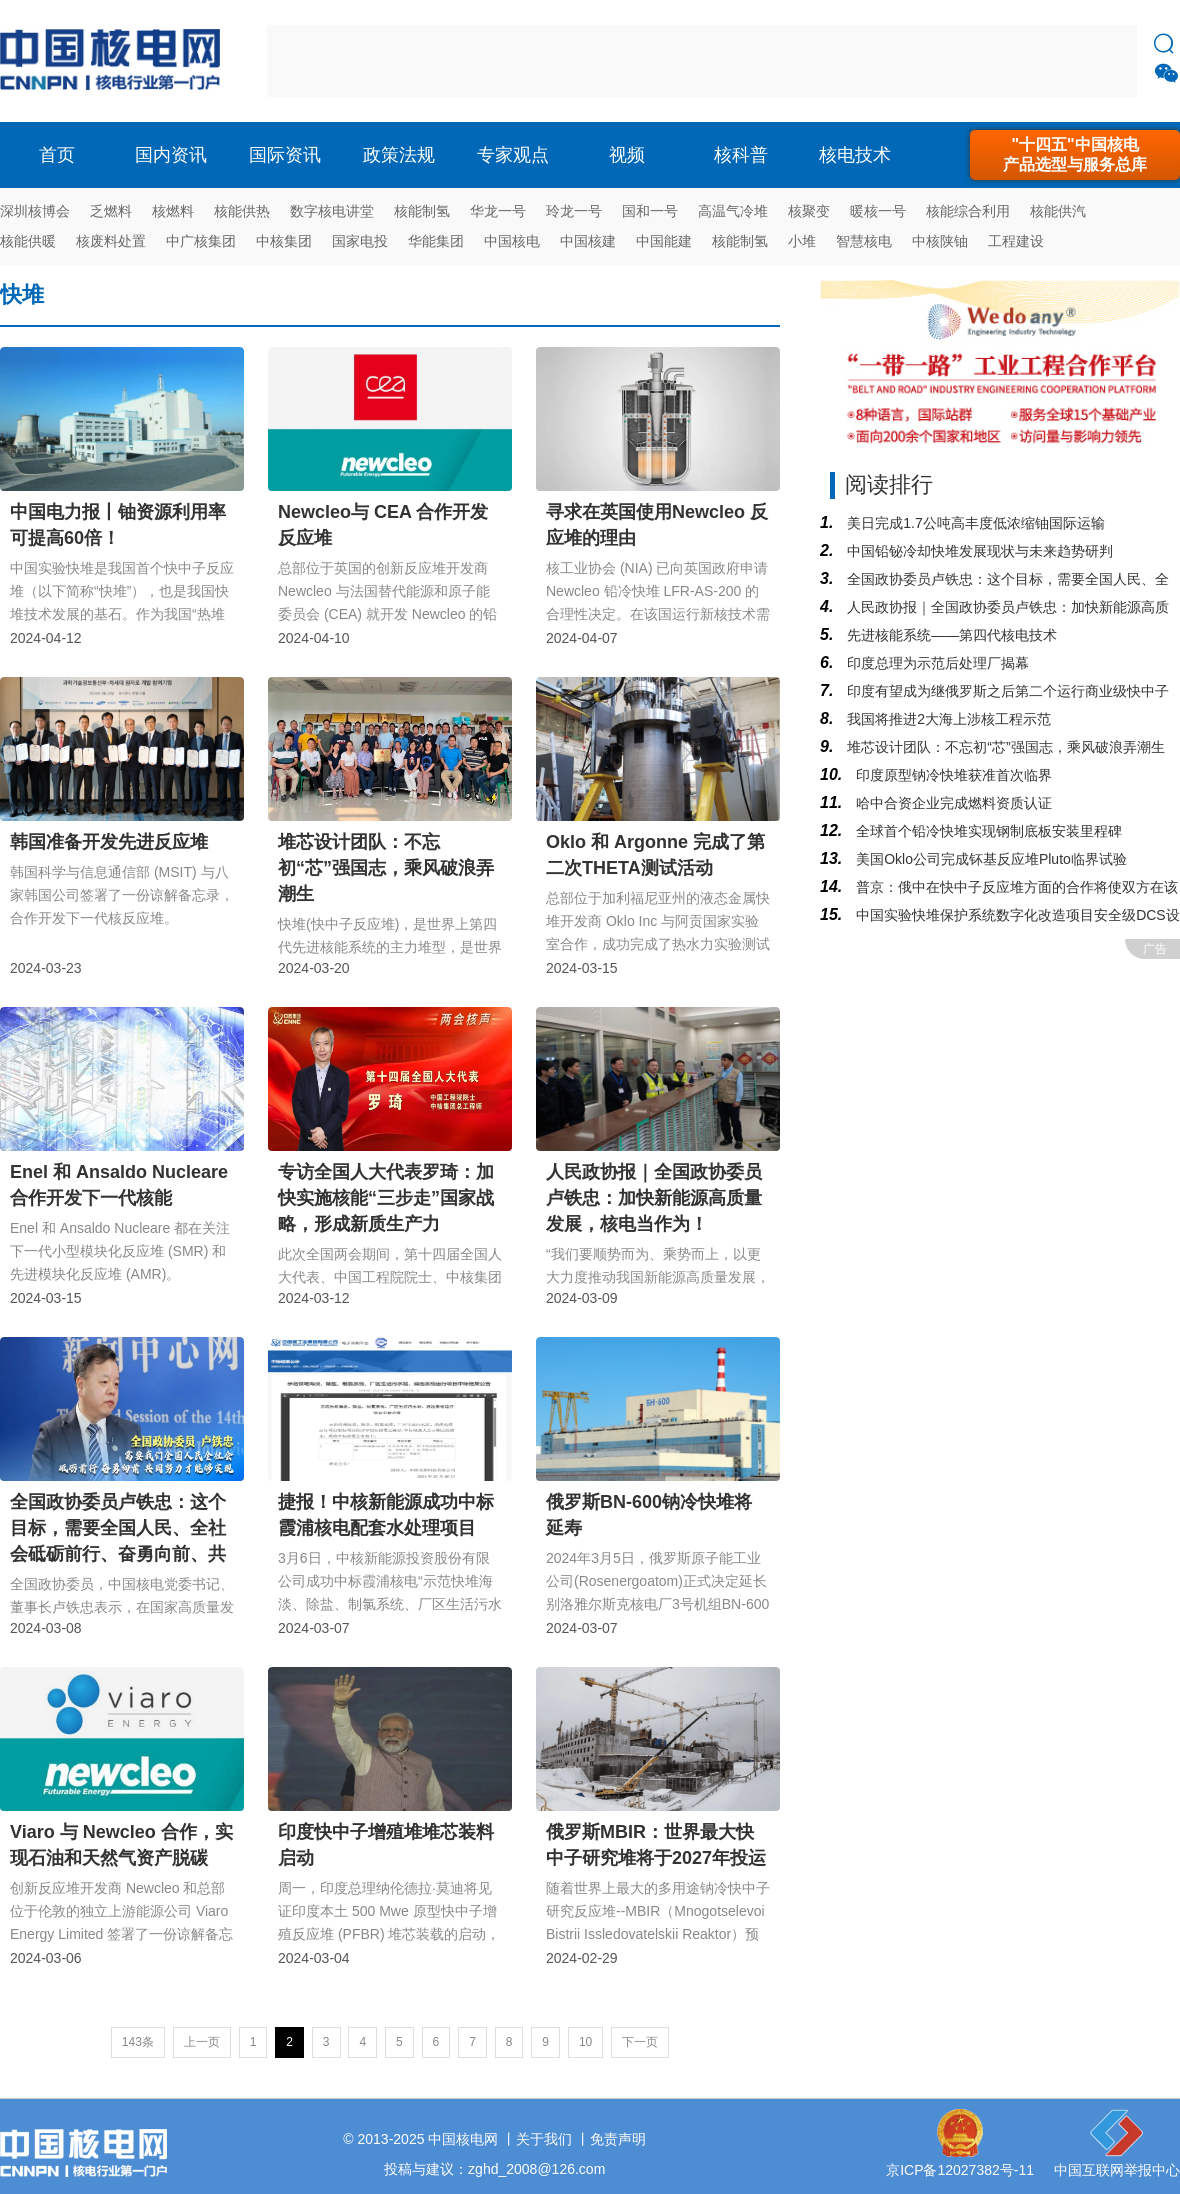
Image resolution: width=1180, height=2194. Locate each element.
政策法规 (399, 155)
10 (585, 2042)
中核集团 (284, 241)
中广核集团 (201, 241)
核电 (115, 61)
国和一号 (650, 211)
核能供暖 (28, 241)
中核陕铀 (940, 241)
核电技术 (855, 155)
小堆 (802, 241)
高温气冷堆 (733, 211)
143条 (138, 2042)
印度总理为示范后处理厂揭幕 (936, 663)
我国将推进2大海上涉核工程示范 (947, 719)
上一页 (202, 2042)
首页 (57, 155)
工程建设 (1016, 241)
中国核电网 (463, 2139)
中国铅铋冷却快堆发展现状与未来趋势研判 (978, 551)
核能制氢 (422, 211)
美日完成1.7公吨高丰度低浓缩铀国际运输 (973, 523)
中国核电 (512, 241)
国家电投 (360, 241)
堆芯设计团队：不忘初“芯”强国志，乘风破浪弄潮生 (1003, 747)
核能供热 (242, 211)
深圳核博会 (35, 211)
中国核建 (588, 241)
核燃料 (173, 211)
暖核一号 (878, 211)
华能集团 (436, 241)
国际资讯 (285, 155)
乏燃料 (111, 211)
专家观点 (513, 155)
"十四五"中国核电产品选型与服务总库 (1075, 154)
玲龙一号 (574, 211)
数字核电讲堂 (332, 211)
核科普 (741, 155)
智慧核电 (864, 241)
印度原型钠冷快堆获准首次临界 (952, 775)
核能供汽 (1058, 211)
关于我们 (544, 2139)
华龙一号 (498, 211)
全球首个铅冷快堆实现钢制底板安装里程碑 (987, 831)
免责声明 (618, 2139)
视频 (627, 155)
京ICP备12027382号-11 (960, 2170)
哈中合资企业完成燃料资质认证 (952, 803)
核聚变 (809, 211)
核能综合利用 (968, 211)
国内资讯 (171, 155)
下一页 (640, 2042)
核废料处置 (111, 241)
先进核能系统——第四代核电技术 (950, 635)
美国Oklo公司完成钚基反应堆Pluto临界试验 (989, 859)
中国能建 (664, 241)
